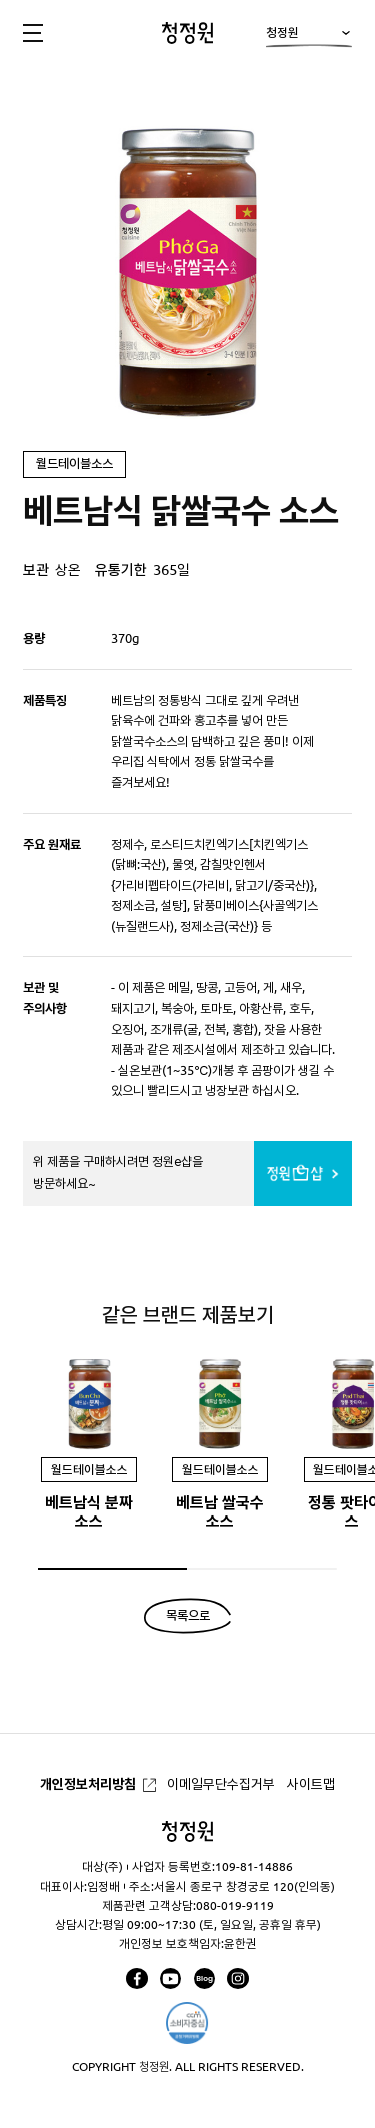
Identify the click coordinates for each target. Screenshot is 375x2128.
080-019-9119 (235, 1905)
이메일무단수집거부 (221, 1784)
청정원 (308, 37)
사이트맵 (311, 1784)
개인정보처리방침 (88, 1784)
